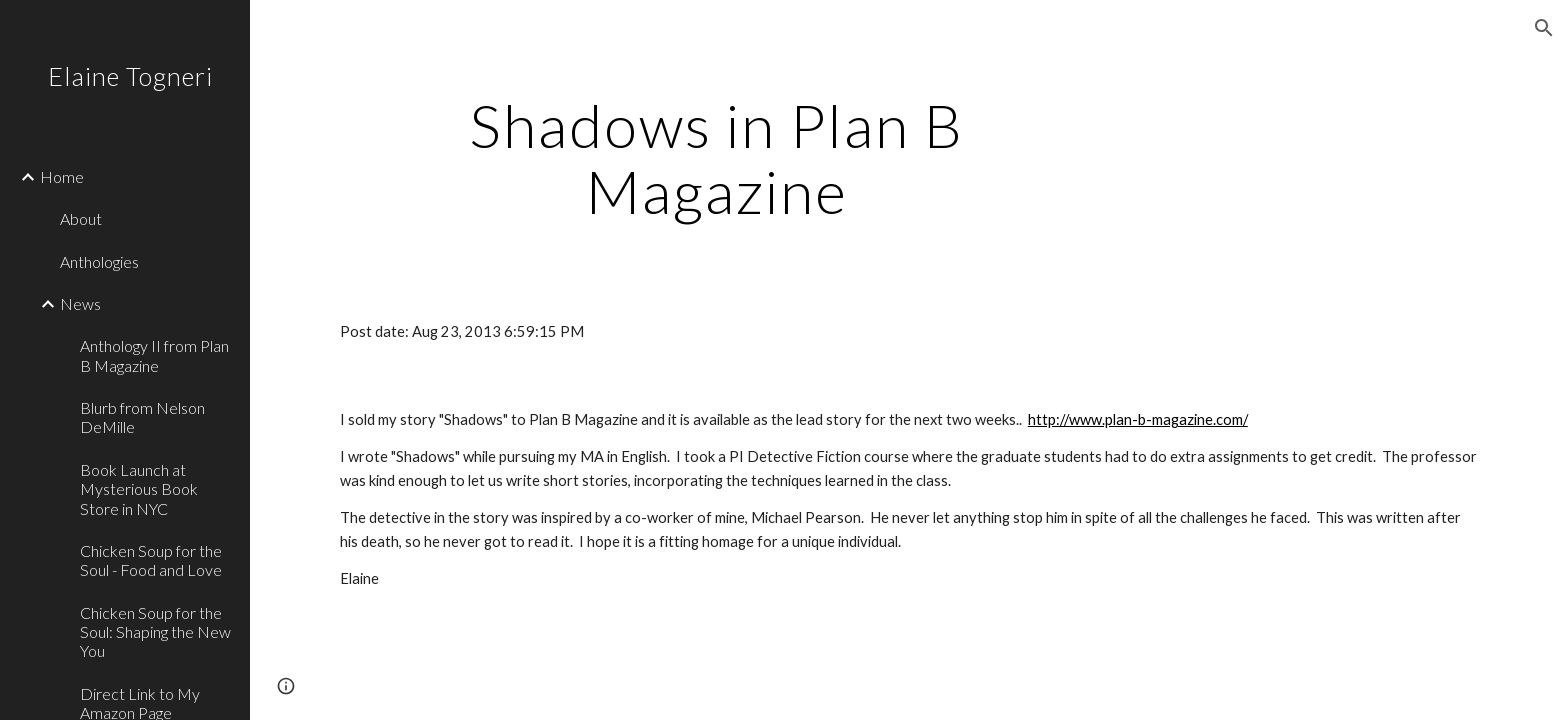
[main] (717, 158)
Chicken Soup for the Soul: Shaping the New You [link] (155, 632)
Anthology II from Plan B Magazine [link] (154, 355)
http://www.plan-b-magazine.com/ (1138, 419)
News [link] (80, 303)
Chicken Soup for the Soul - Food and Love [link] (151, 560)
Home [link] (62, 176)
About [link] (81, 218)
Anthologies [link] (99, 261)
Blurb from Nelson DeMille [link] (142, 417)
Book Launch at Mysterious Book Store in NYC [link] (139, 489)
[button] (1544, 28)
